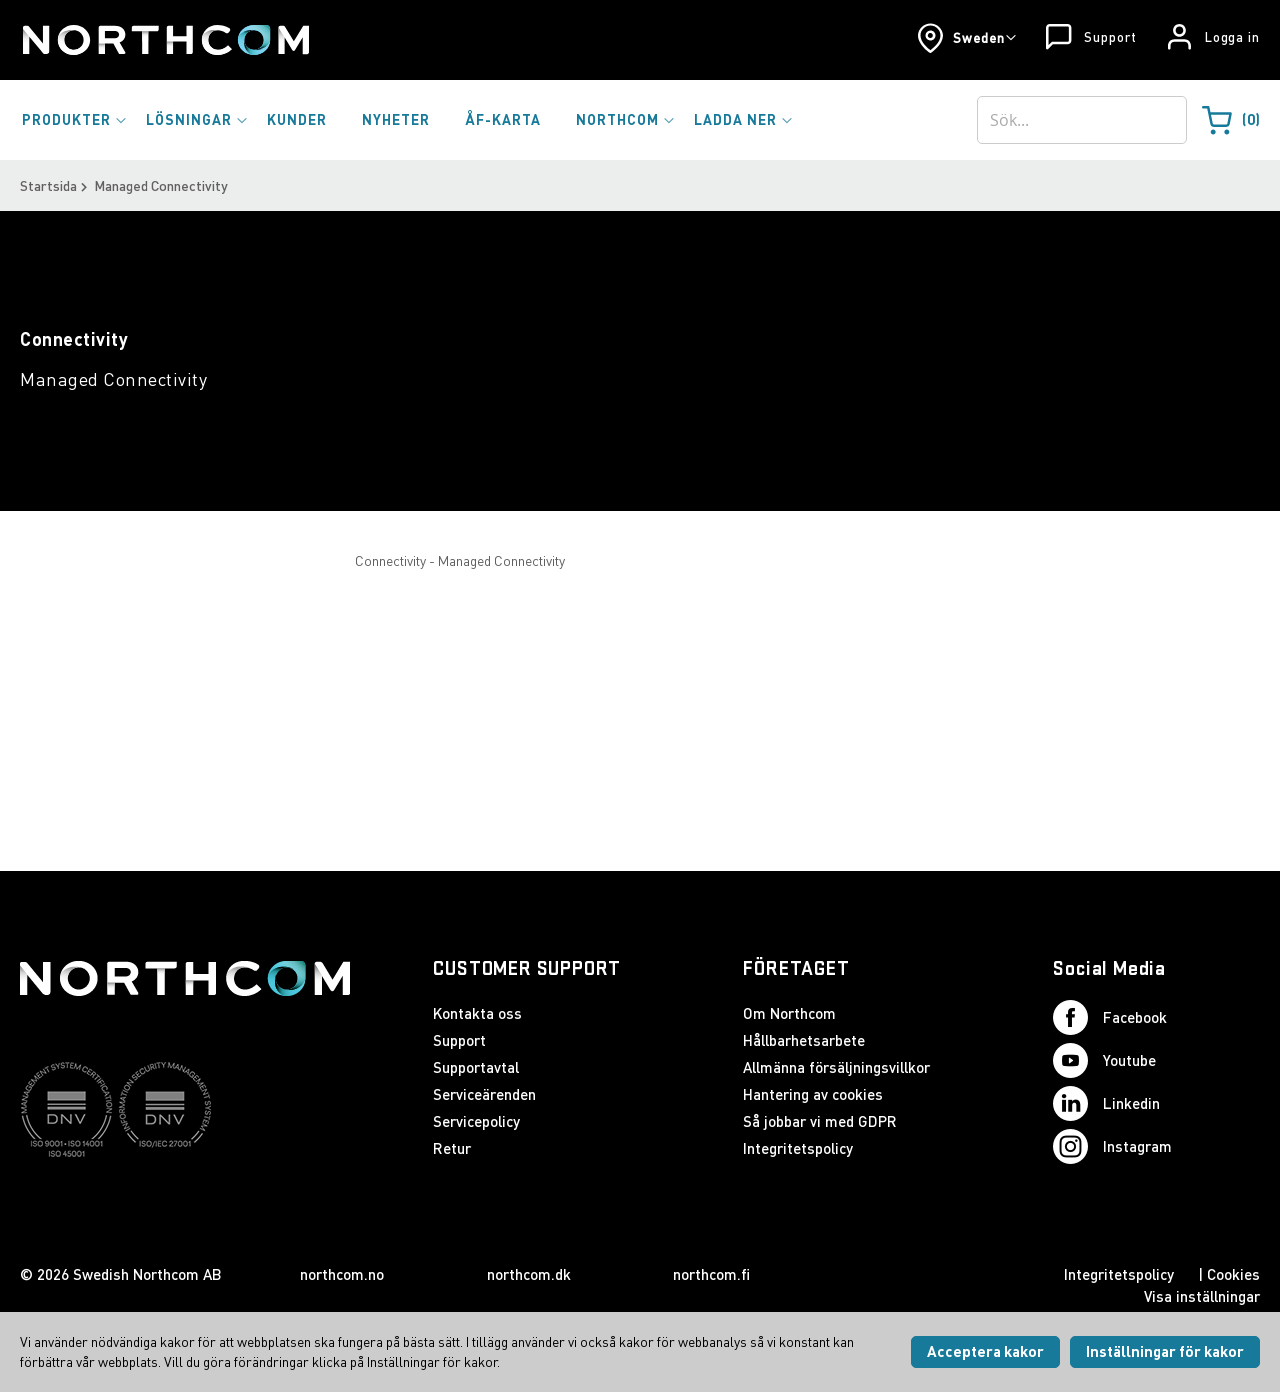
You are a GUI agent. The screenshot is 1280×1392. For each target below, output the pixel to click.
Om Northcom (789, 1013)
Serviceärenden (484, 1094)
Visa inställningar (1202, 1296)
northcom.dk (529, 1274)
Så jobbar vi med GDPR (820, 1121)
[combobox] (1082, 120)
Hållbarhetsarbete (804, 1040)
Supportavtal (476, 1067)
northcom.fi (711, 1274)
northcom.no (342, 1274)
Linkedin (1106, 1103)
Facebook (1110, 1017)
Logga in (1232, 37)
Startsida (48, 185)
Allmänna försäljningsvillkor (836, 1067)
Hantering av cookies (813, 1094)
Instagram (1112, 1146)
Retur (452, 1148)
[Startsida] (164, 40)
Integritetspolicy (798, 1148)
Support (1110, 37)
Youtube (1104, 1060)
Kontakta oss (477, 1013)
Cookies (1233, 1274)
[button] (966, 38)
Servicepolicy (476, 1121)
